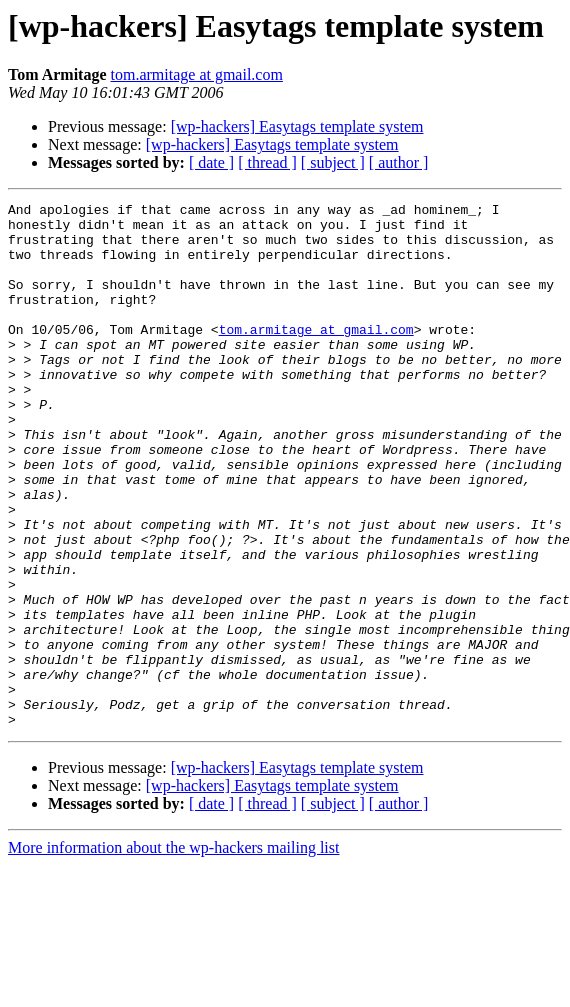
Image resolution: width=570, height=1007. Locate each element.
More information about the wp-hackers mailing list (173, 952)
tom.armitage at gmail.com (197, 74)
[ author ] (399, 162)
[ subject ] (333, 162)
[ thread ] (267, 162)
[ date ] (211, 162)
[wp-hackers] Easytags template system (297, 126)
